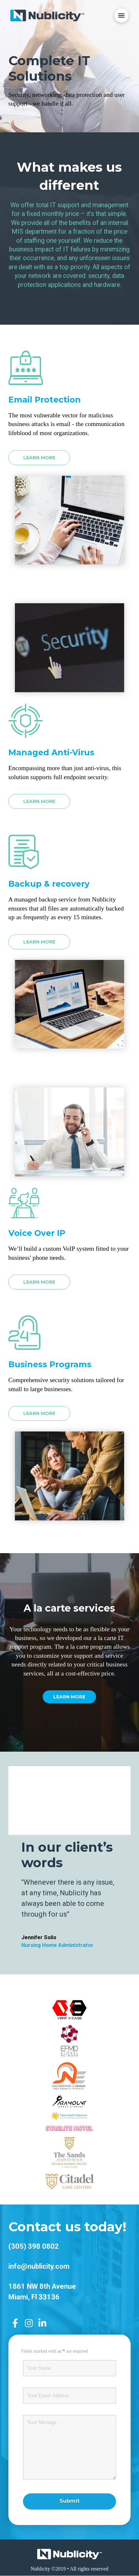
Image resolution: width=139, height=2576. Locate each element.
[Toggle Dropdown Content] (121, 15)
